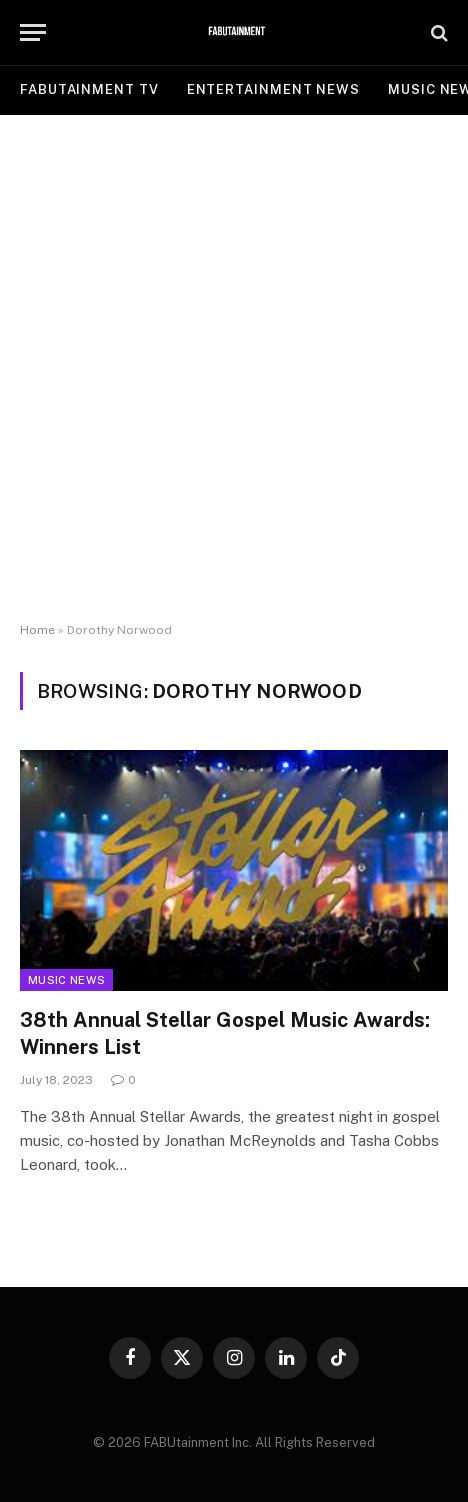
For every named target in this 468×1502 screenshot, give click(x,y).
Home (37, 630)
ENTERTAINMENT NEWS (273, 89)
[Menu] (33, 32)
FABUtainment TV (89, 89)
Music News (66, 980)
